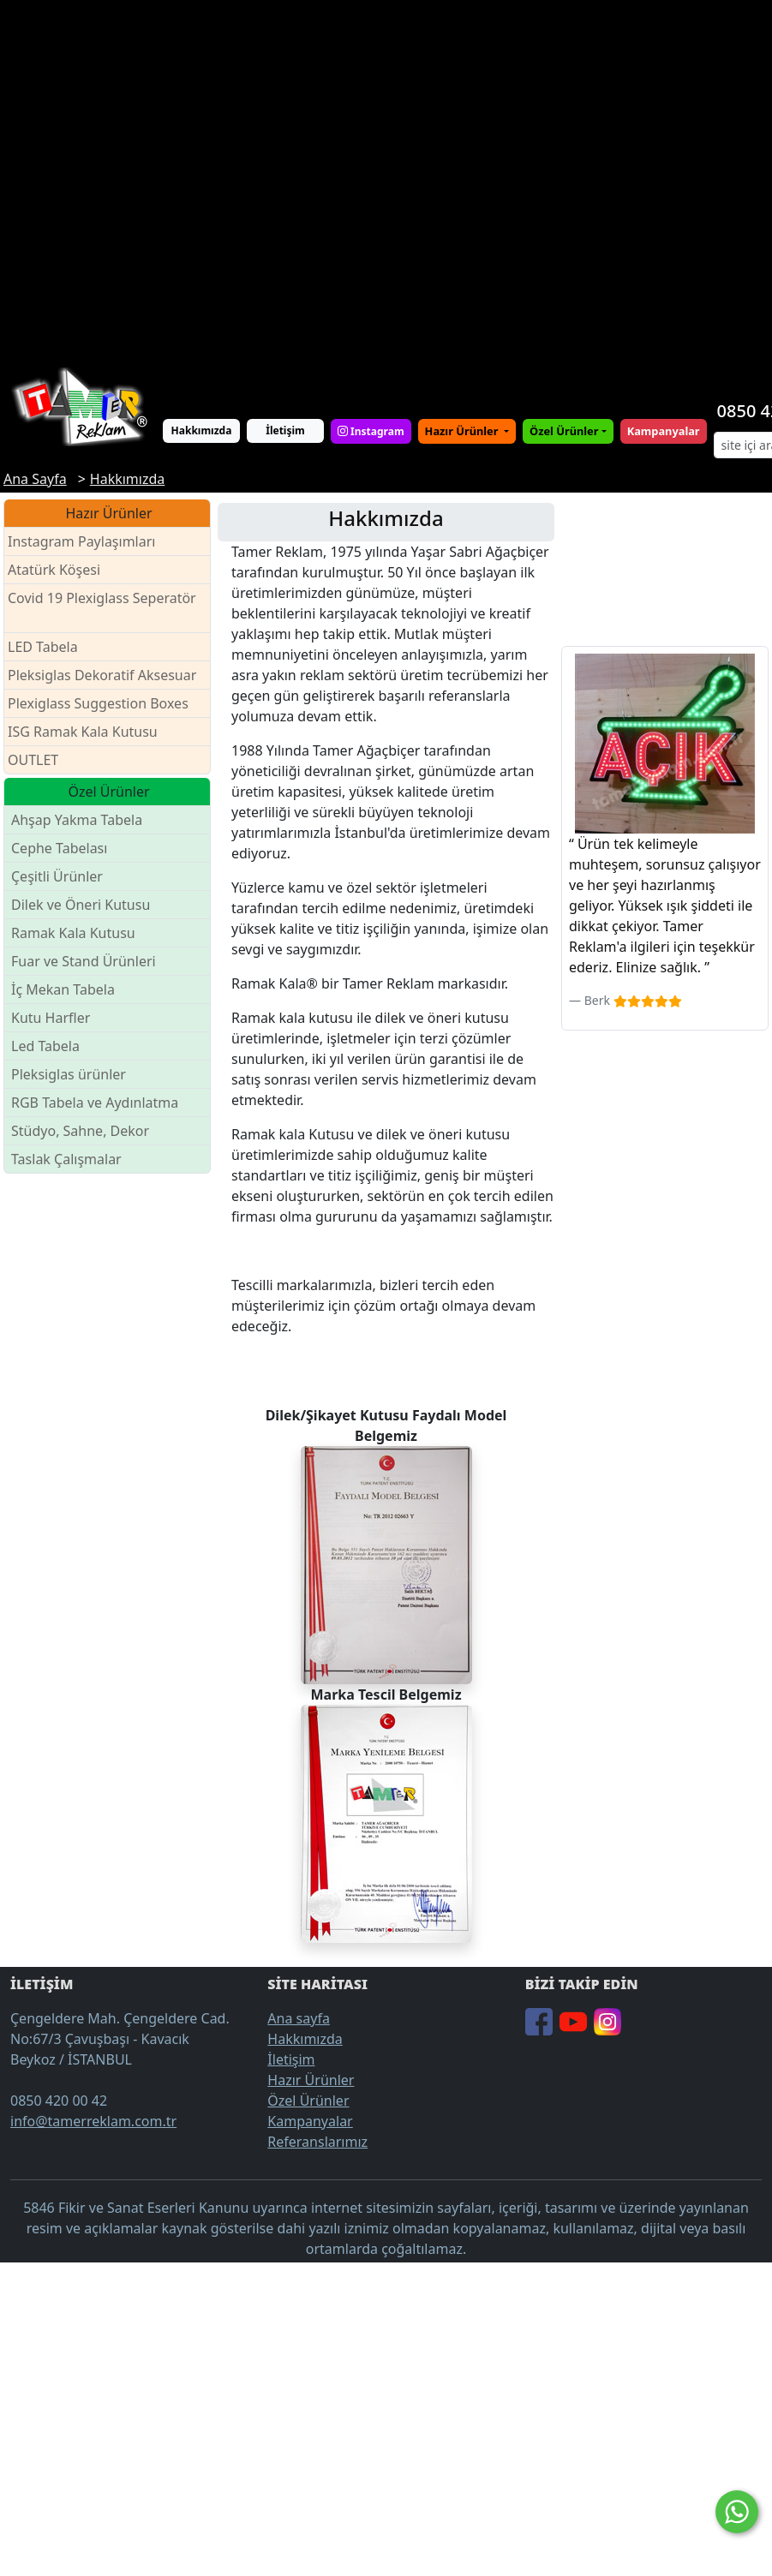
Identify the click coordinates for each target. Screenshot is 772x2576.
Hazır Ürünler (463, 431)
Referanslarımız (317, 2141)
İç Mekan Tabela (63, 989)
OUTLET (33, 759)
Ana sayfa (298, 2018)
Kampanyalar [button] (663, 431)
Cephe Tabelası (59, 848)
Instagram (371, 431)
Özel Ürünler (308, 2100)
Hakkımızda (201, 430)
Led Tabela (45, 1046)
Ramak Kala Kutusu (73, 932)
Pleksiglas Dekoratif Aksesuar (102, 675)
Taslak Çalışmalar (66, 1159)
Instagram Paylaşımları (89, 542)
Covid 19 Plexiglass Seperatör (102, 609)
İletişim (285, 430)
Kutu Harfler (50, 1017)
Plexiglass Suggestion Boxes (98, 703)
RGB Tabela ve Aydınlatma (94, 1102)
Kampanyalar (309, 2121)
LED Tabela (43, 646)
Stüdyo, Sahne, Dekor (80, 1130)
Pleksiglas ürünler (68, 1074)
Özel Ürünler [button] (564, 431)
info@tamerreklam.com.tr (93, 2121)
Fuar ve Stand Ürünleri (83, 961)
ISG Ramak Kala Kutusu (83, 731)
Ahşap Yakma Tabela (76, 819)
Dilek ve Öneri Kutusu (80, 904)
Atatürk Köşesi (54, 569)
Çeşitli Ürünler (57, 876)
